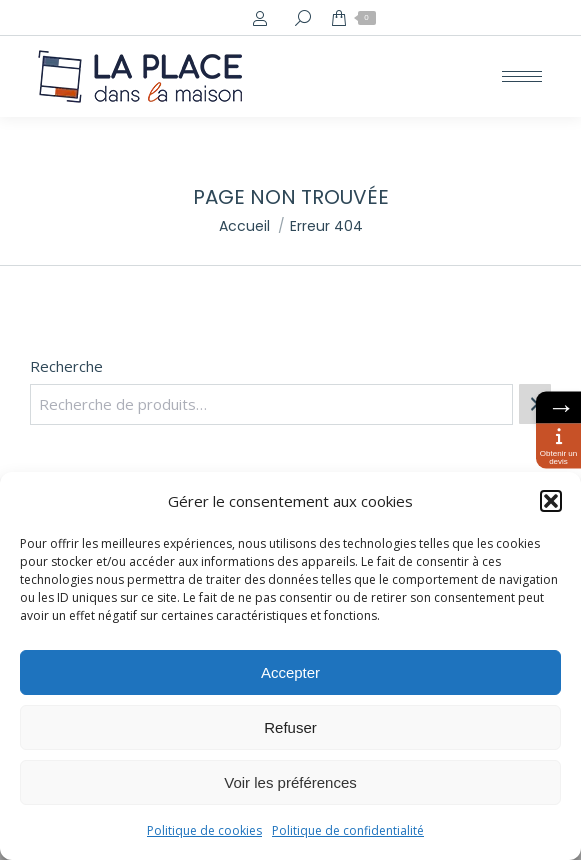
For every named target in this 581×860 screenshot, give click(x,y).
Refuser (290, 727)
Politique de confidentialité (348, 830)
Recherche (66, 366)
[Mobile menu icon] (522, 76)
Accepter (290, 672)
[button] (551, 501)
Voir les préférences (290, 782)
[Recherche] (535, 404)
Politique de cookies (204, 830)
